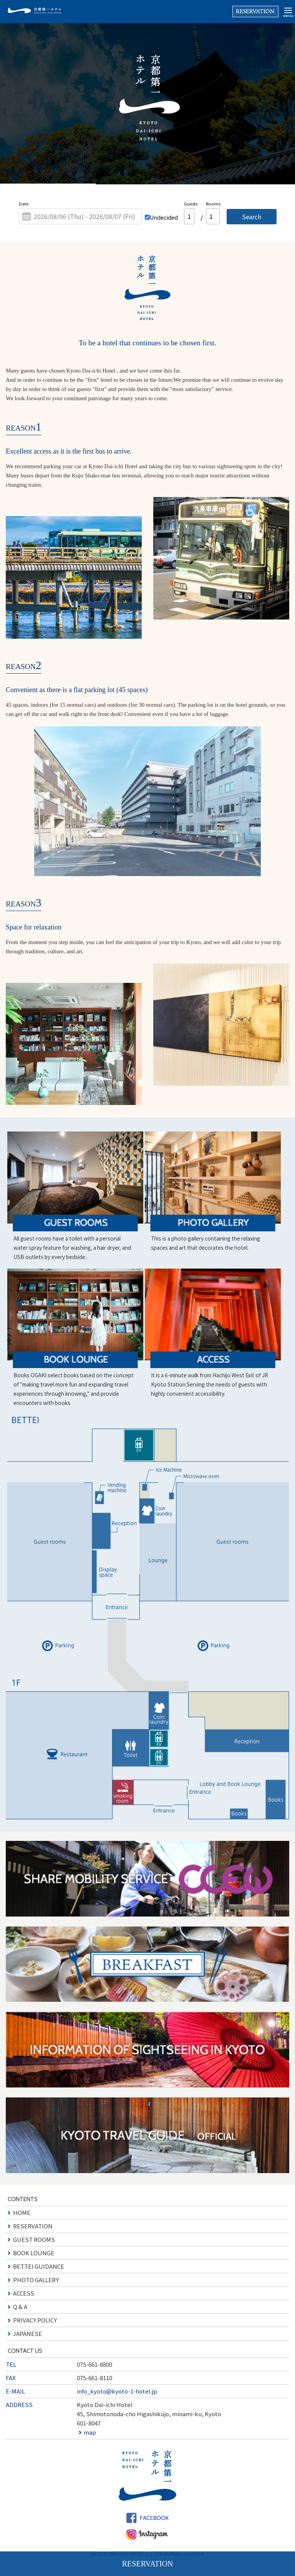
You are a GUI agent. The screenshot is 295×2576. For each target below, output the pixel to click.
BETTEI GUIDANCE (38, 2266)
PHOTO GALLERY (36, 2280)
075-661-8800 (94, 2364)
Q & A (20, 2307)
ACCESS (23, 2293)
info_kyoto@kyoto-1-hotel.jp (117, 2391)
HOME (21, 2212)
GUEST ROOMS (34, 2239)
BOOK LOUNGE (33, 2253)
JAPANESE (27, 2333)
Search (251, 216)
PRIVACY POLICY (35, 2320)
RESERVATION (33, 2226)
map (90, 2432)
